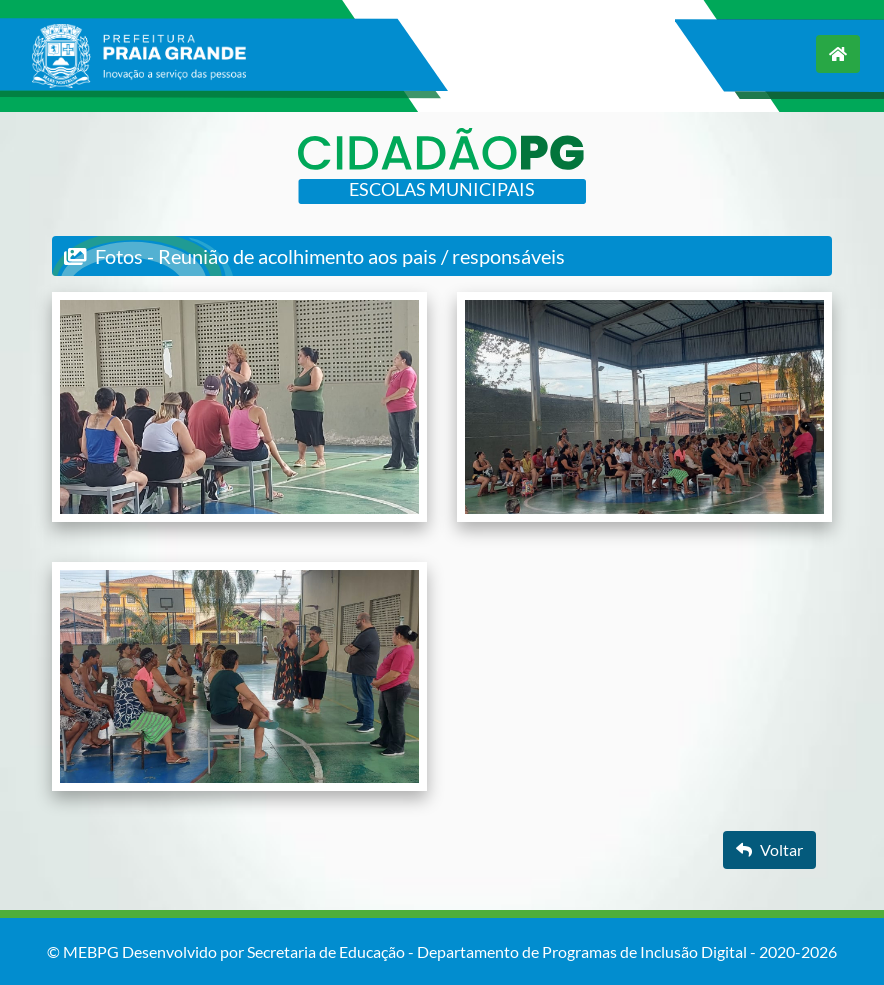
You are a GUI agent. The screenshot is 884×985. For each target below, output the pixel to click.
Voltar (769, 849)
